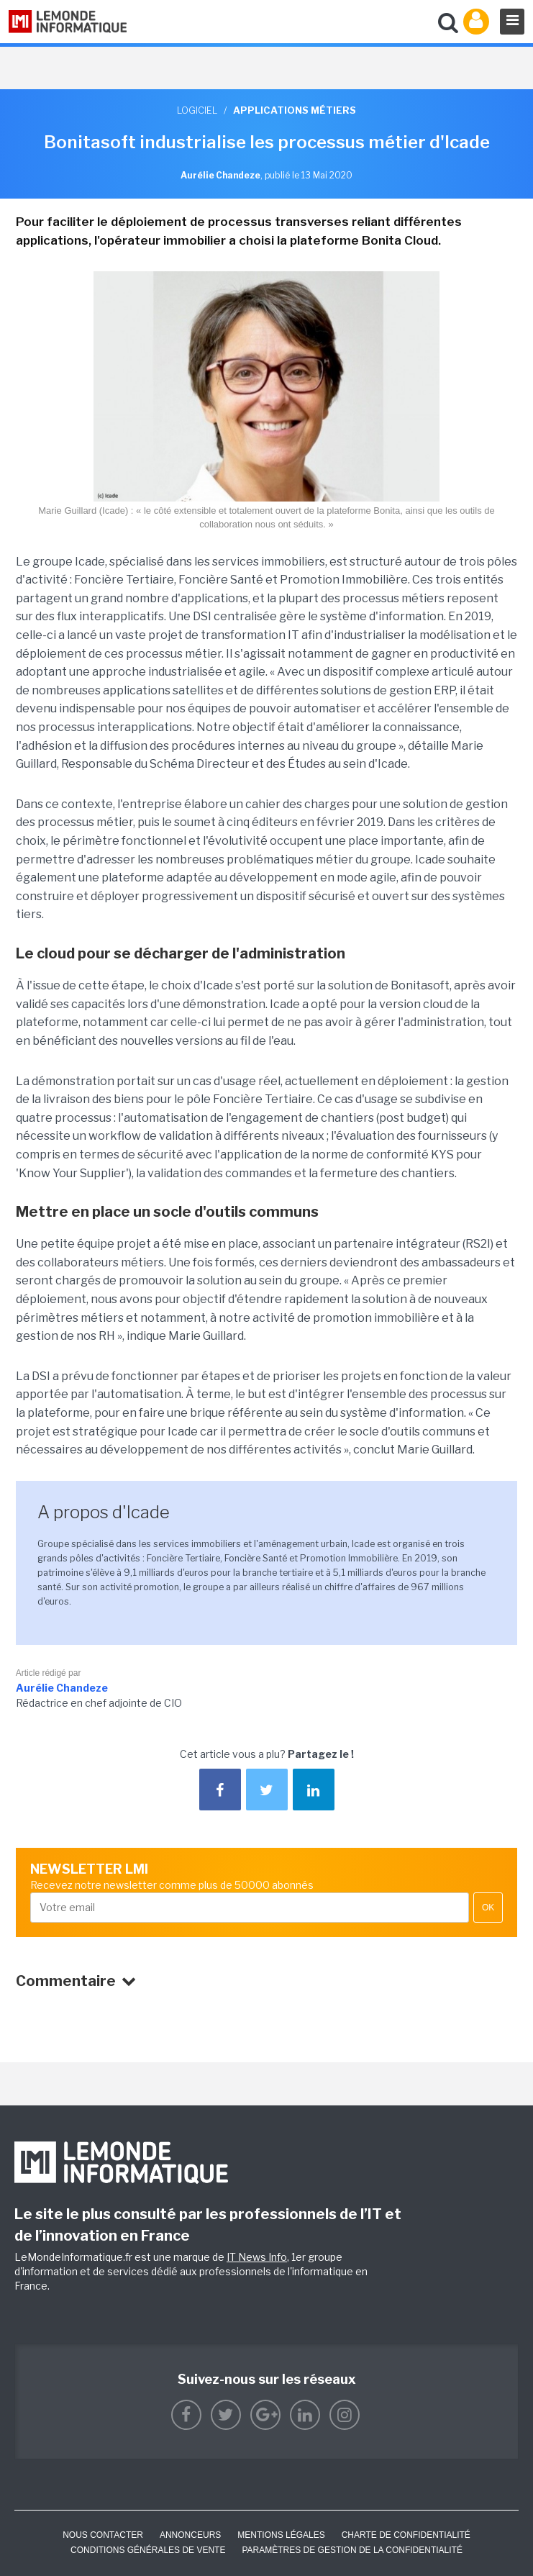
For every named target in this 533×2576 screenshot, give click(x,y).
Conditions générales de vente (147, 2550)
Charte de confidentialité (406, 2535)
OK (488, 1907)
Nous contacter (103, 2535)
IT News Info (257, 2257)
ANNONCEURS (190, 2535)
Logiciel (197, 110)
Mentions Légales (280, 2535)
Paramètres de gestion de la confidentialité (352, 2550)
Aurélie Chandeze (62, 1688)
